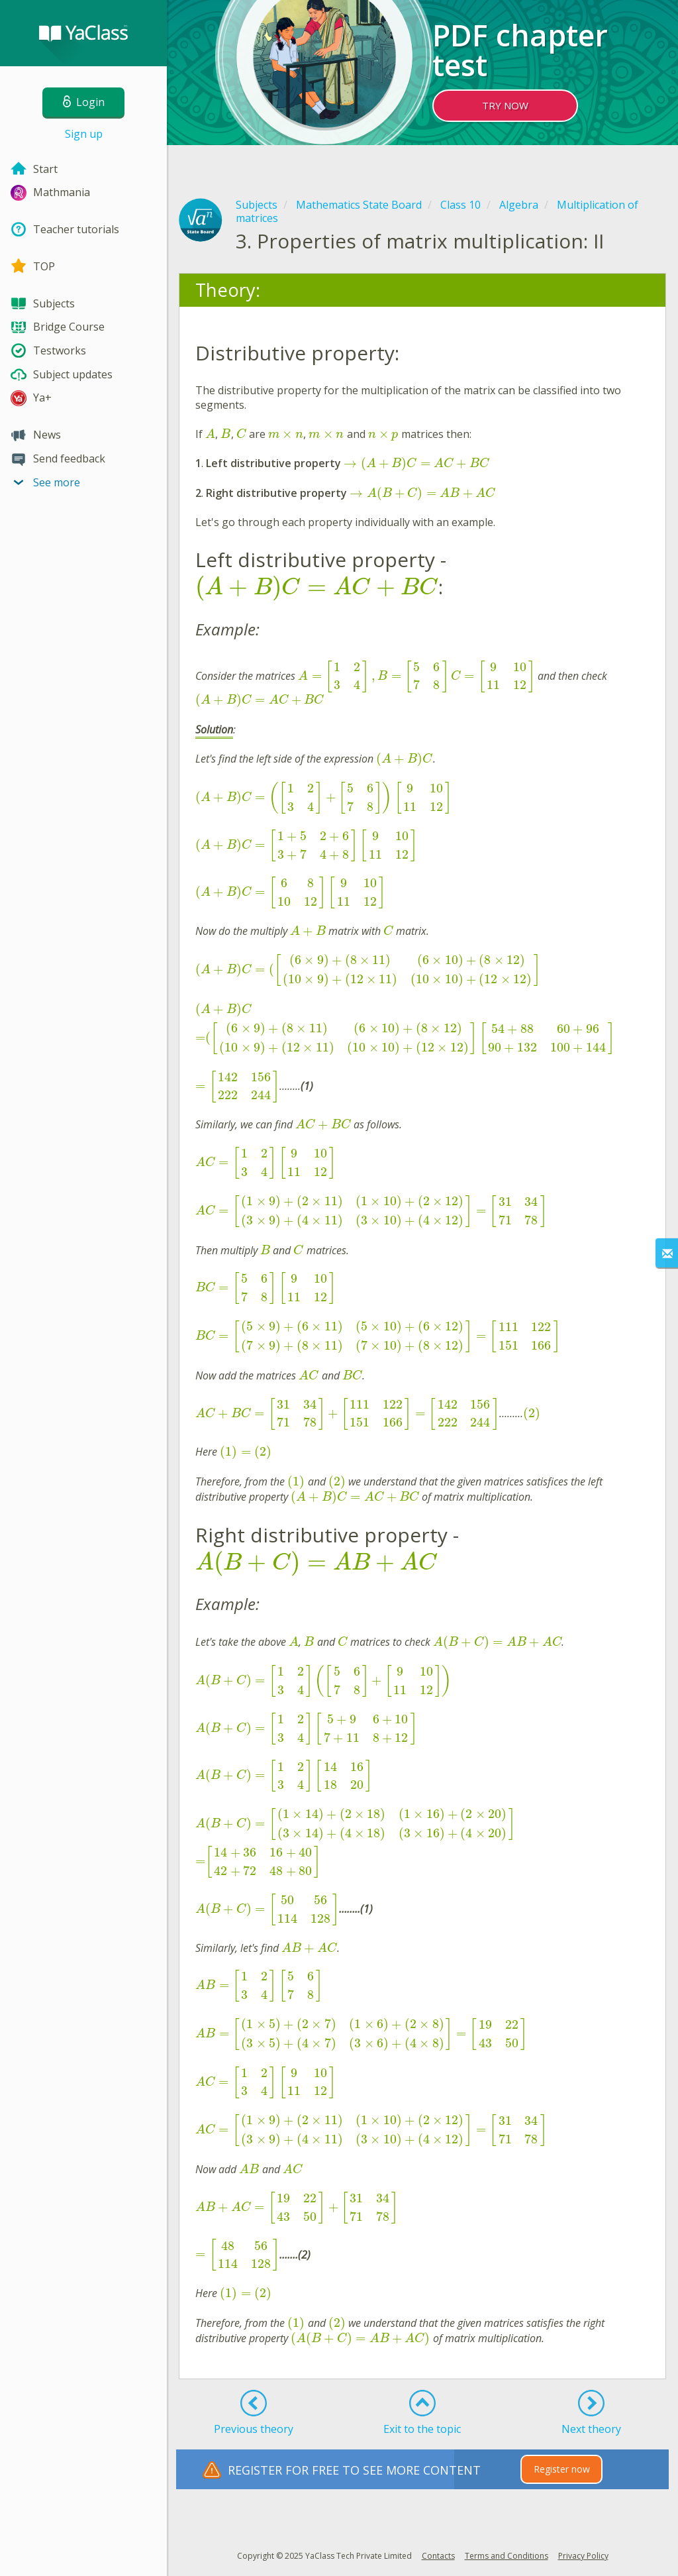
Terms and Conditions (506, 2555)
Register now (562, 2469)
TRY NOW (505, 105)
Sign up (84, 133)
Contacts (438, 2555)
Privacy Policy (583, 2555)
